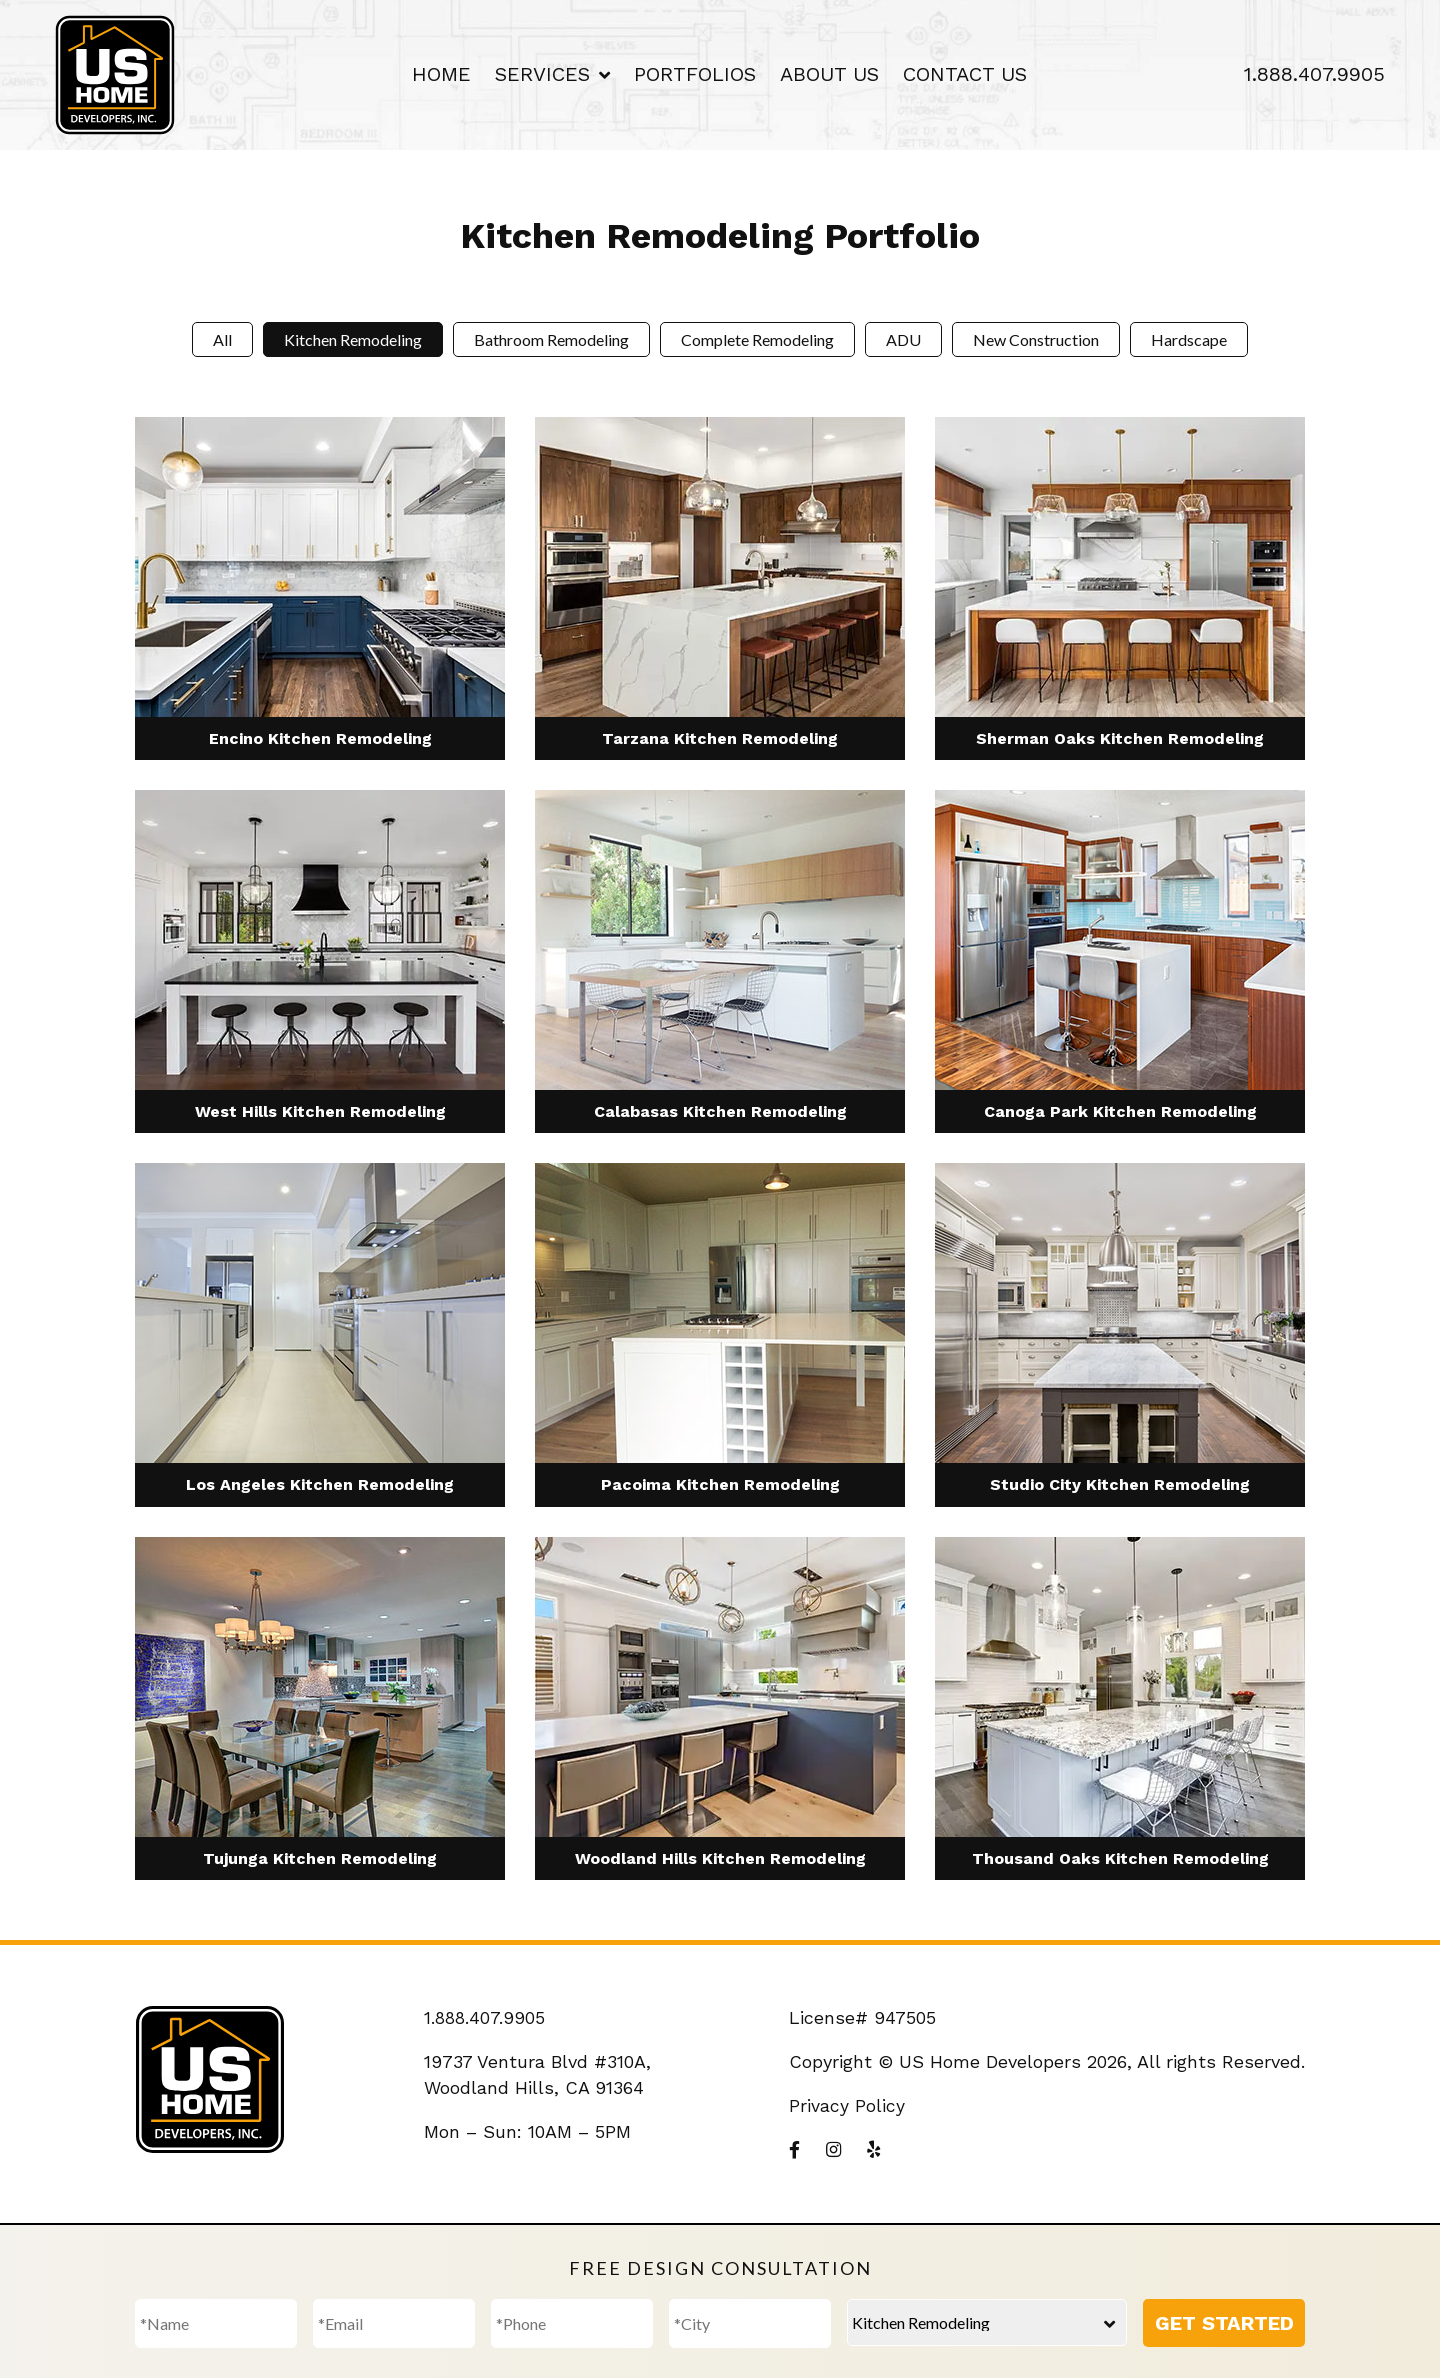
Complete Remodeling (757, 339)
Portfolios (695, 74)
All (222, 339)
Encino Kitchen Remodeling (320, 738)
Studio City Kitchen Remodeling (1120, 1484)
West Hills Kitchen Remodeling (320, 1111)
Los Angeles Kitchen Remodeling (320, 1484)
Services (542, 74)
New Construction (1036, 339)
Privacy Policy (847, 2105)
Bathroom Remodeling (551, 339)
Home (441, 74)
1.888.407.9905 (1314, 74)
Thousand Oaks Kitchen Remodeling (1120, 1858)
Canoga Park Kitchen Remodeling (1120, 1111)
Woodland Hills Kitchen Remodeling (720, 1858)
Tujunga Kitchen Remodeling (320, 1858)
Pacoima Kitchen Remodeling (720, 1484)
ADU (903, 339)
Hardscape (1189, 339)
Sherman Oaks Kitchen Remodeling (1120, 738)
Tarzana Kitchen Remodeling (720, 738)
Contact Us (965, 74)
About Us (829, 74)
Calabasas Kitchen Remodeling (720, 1111)
